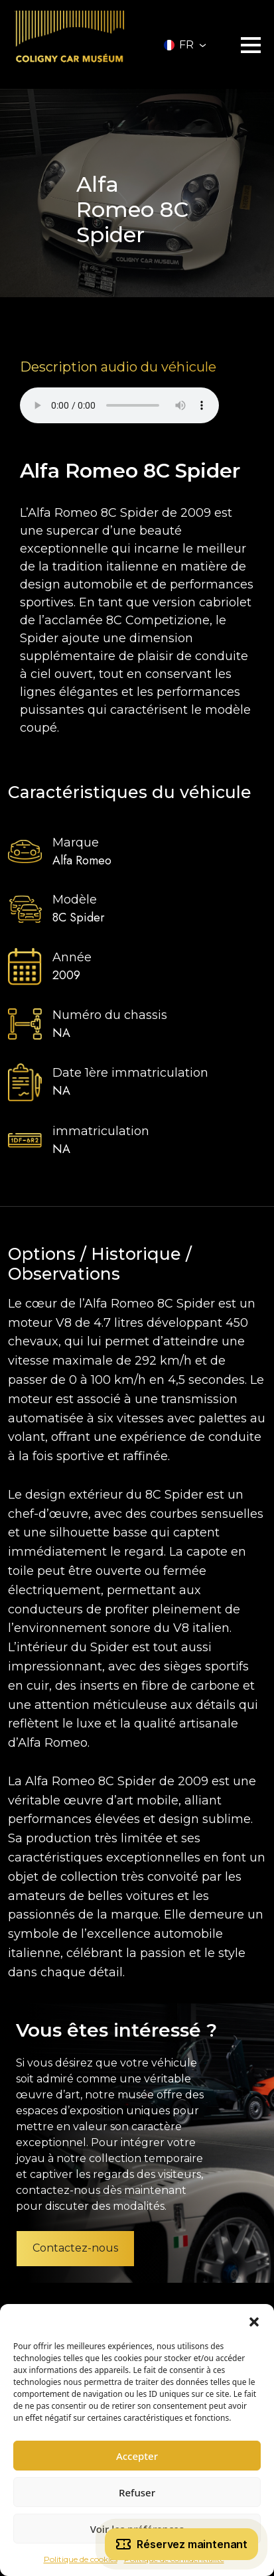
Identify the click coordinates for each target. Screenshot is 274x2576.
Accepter (137, 2456)
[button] (254, 2320)
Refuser (137, 2492)
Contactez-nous (75, 2248)
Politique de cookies (80, 2559)
